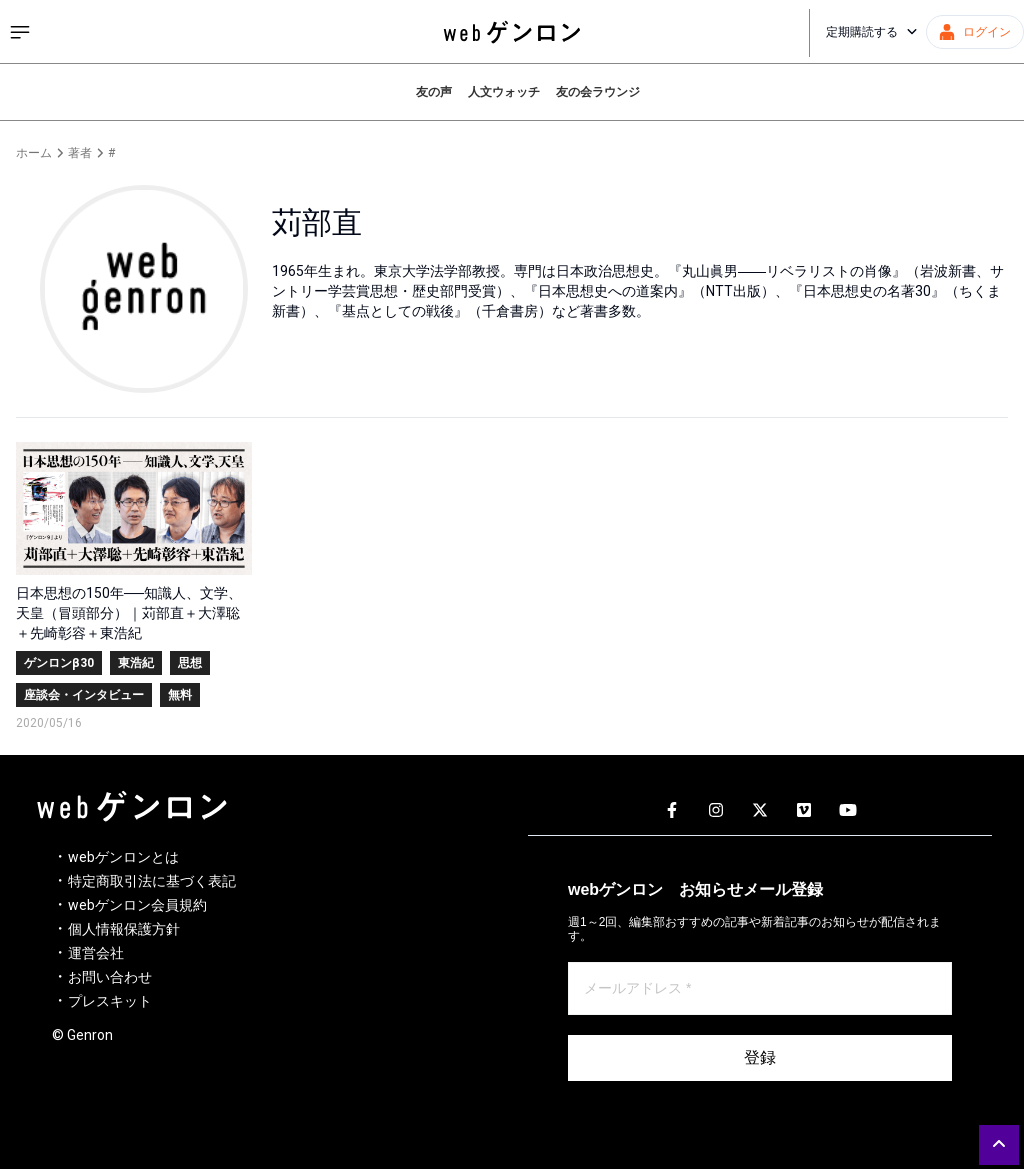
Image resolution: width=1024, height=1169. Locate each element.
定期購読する (872, 32)
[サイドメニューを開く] (20, 32)
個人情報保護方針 (124, 929)
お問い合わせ (110, 977)
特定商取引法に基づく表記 (152, 881)
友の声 (434, 92)
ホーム (34, 153)
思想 (190, 663)
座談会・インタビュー (84, 695)
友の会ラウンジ (598, 92)
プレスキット (110, 1001)
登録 (760, 1057)
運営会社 (96, 953)
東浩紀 (136, 663)
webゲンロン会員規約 (137, 905)
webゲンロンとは (123, 857)
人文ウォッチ (504, 92)
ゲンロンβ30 (59, 663)
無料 (180, 695)
